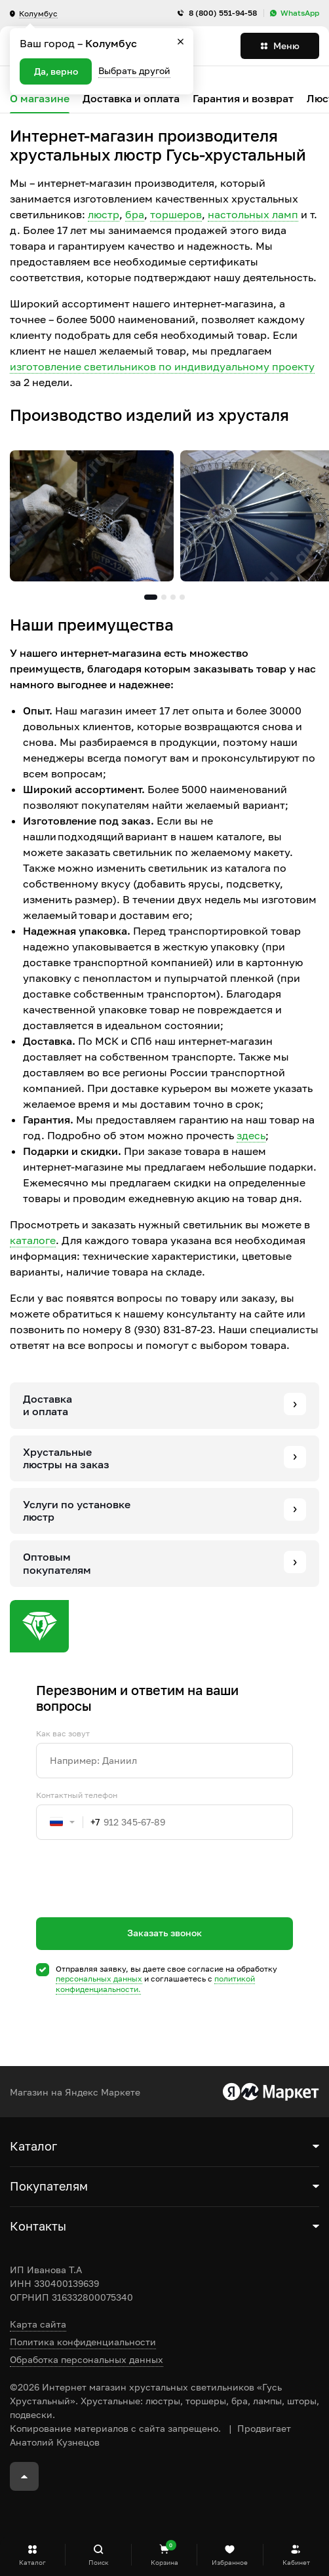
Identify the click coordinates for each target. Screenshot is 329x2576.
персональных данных (99, 1978)
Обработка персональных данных (86, 2359)
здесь (251, 1135)
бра (134, 214)
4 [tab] (182, 597)
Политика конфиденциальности (83, 2341)
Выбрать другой (134, 70)
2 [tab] (163, 597)
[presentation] (135, 1902)
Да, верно (56, 71)
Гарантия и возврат (243, 99)
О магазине (39, 99)
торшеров (176, 214)
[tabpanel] (92, 515)
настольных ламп (253, 214)
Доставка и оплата (131, 99)
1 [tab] (150, 597)
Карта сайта (38, 2324)
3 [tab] (173, 597)
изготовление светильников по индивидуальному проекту (162, 366)
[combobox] (68, 1822)
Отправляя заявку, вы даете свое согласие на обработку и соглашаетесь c (166, 1979)
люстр (103, 214)
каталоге (33, 1240)
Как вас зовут (63, 1734)
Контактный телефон (76, 1795)
